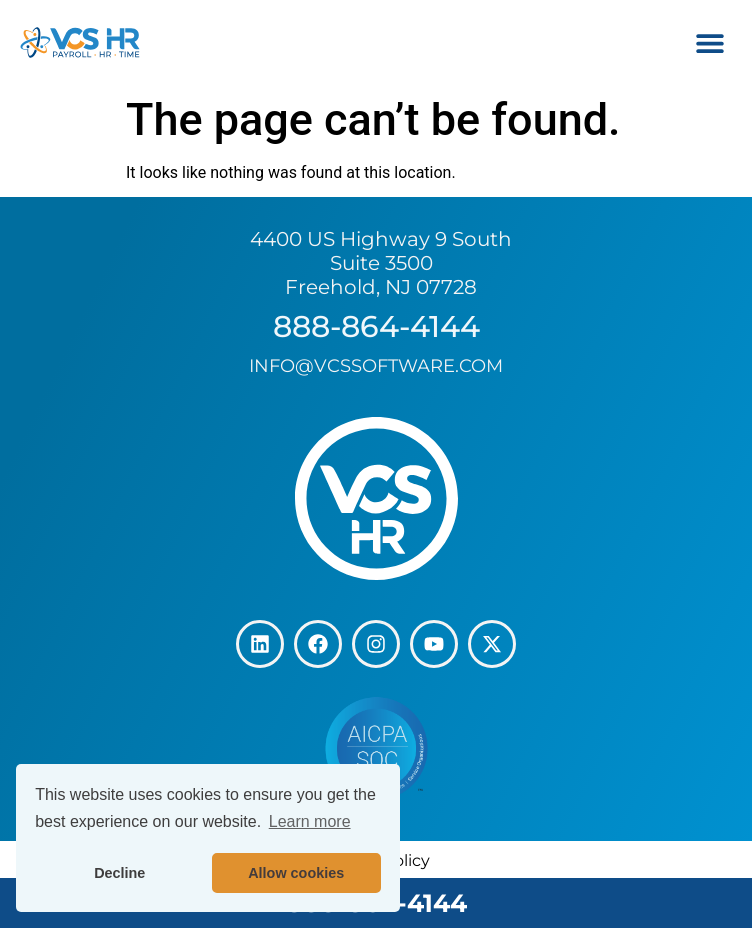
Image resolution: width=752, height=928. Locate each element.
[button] (709, 42)
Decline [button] (119, 873)
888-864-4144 (376, 326)
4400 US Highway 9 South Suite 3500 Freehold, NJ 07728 (381, 263)
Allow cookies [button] (296, 873)
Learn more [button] (310, 821)
